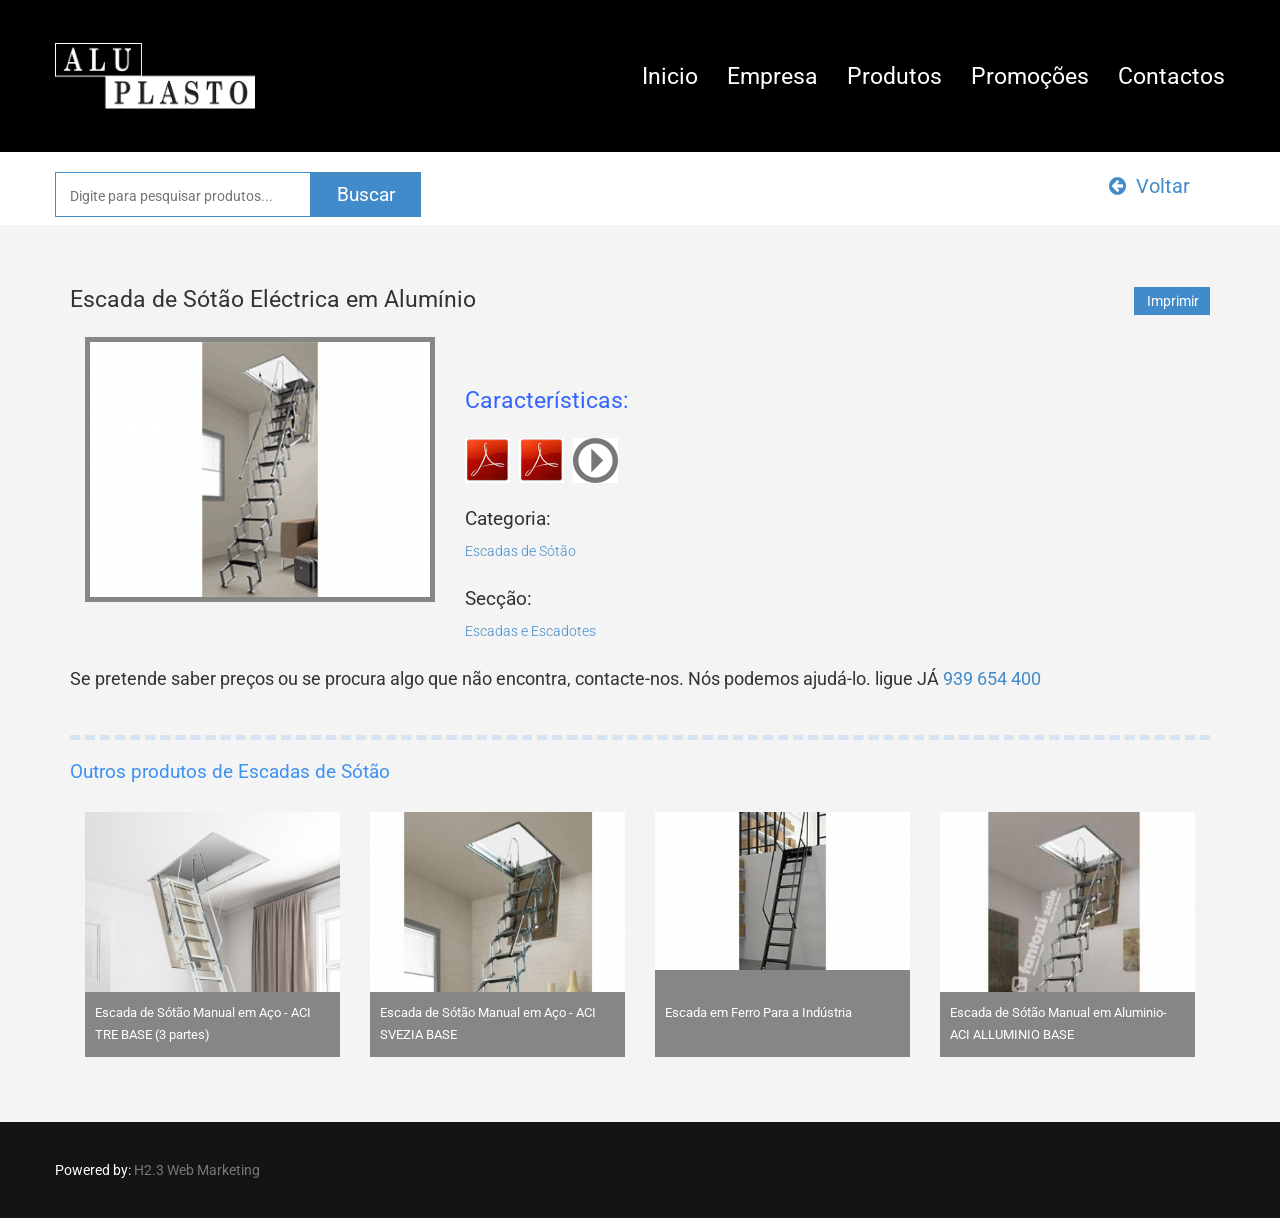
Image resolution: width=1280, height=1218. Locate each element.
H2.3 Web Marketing (197, 1170)
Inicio (670, 76)
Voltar (1149, 186)
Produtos (894, 76)
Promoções (1030, 76)
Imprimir (1173, 301)
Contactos (1171, 76)
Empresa (772, 76)
